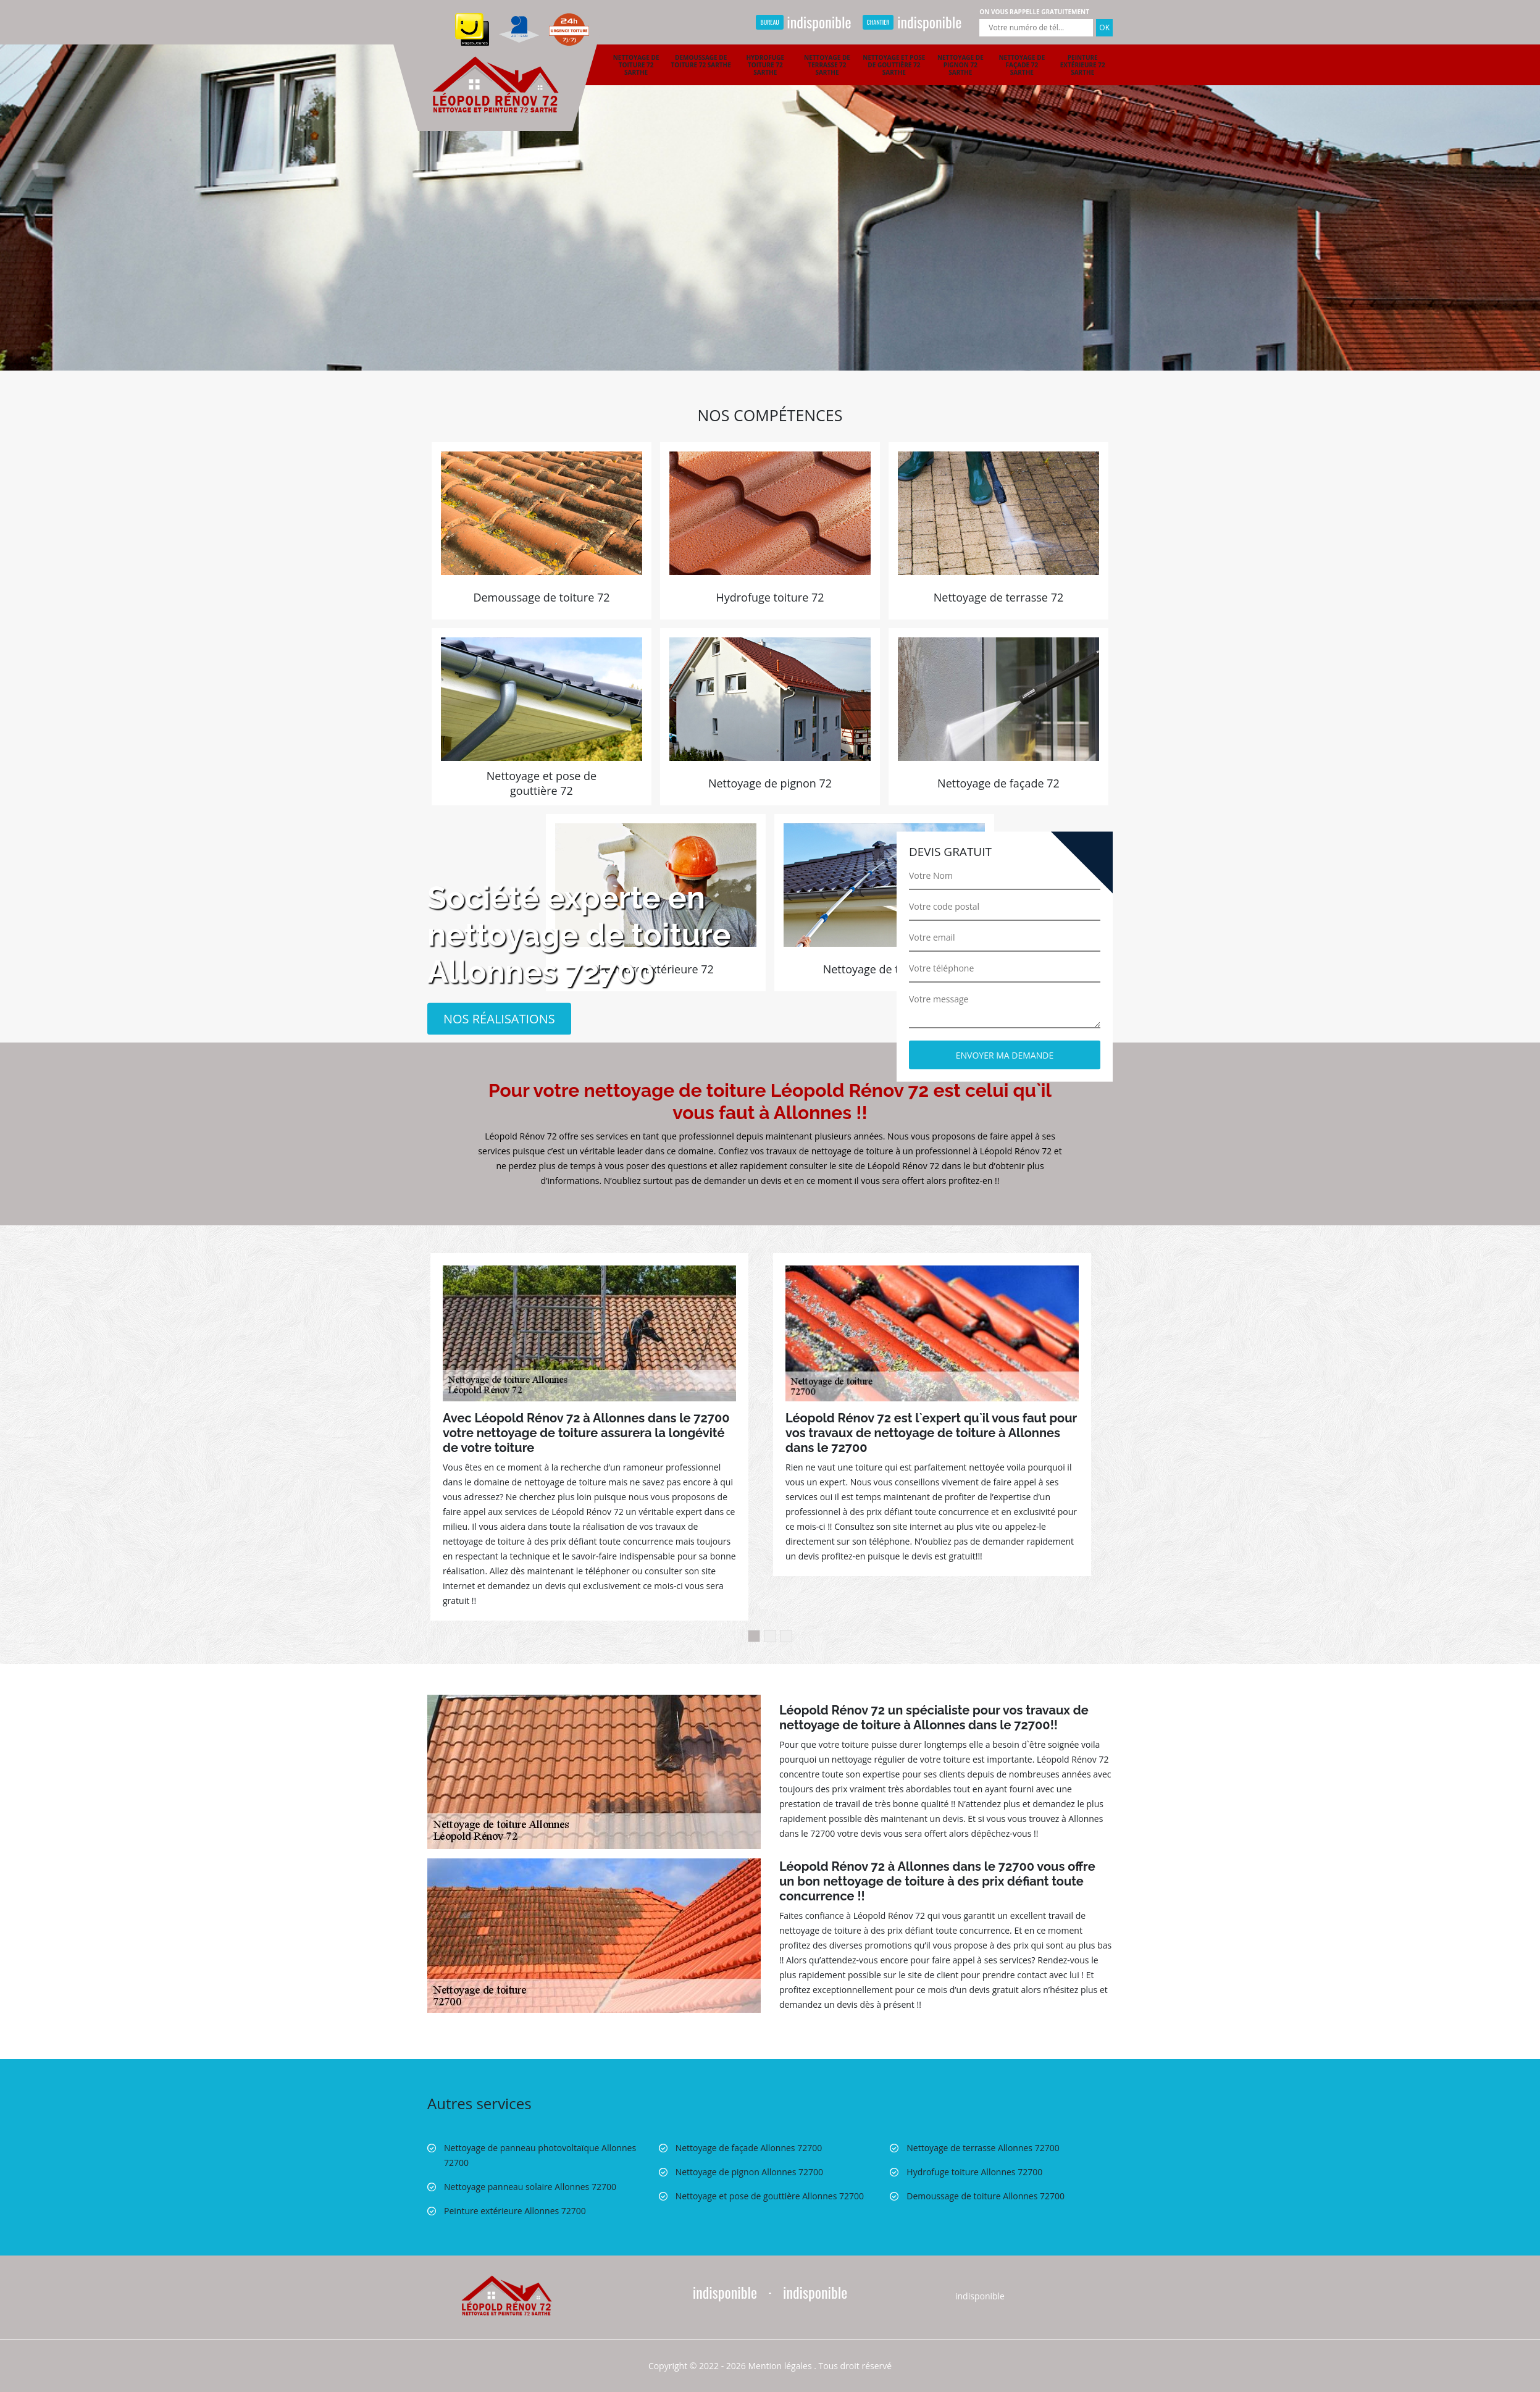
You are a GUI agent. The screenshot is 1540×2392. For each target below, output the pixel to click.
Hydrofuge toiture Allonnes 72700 (974, 2172)
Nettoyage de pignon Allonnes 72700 (749, 2172)
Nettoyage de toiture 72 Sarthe (636, 65)
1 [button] (754, 1636)
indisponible (803, 21)
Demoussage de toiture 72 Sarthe (701, 61)
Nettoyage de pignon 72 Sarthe (960, 65)
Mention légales (780, 2366)
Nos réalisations (499, 1018)
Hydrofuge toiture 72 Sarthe (765, 65)
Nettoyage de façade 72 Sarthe (1021, 65)
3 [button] (786, 1636)
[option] (770, 185)
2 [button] (770, 1636)
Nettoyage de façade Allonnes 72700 (749, 2148)
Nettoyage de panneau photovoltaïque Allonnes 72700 (540, 2155)
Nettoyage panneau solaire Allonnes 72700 (530, 2187)
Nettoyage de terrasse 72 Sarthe (827, 65)
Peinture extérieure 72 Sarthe (1082, 65)
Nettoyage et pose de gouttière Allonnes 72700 (770, 2196)
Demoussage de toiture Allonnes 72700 (985, 2196)
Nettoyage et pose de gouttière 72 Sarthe (894, 65)
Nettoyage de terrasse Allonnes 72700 (982, 2148)
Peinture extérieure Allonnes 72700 (515, 2211)
